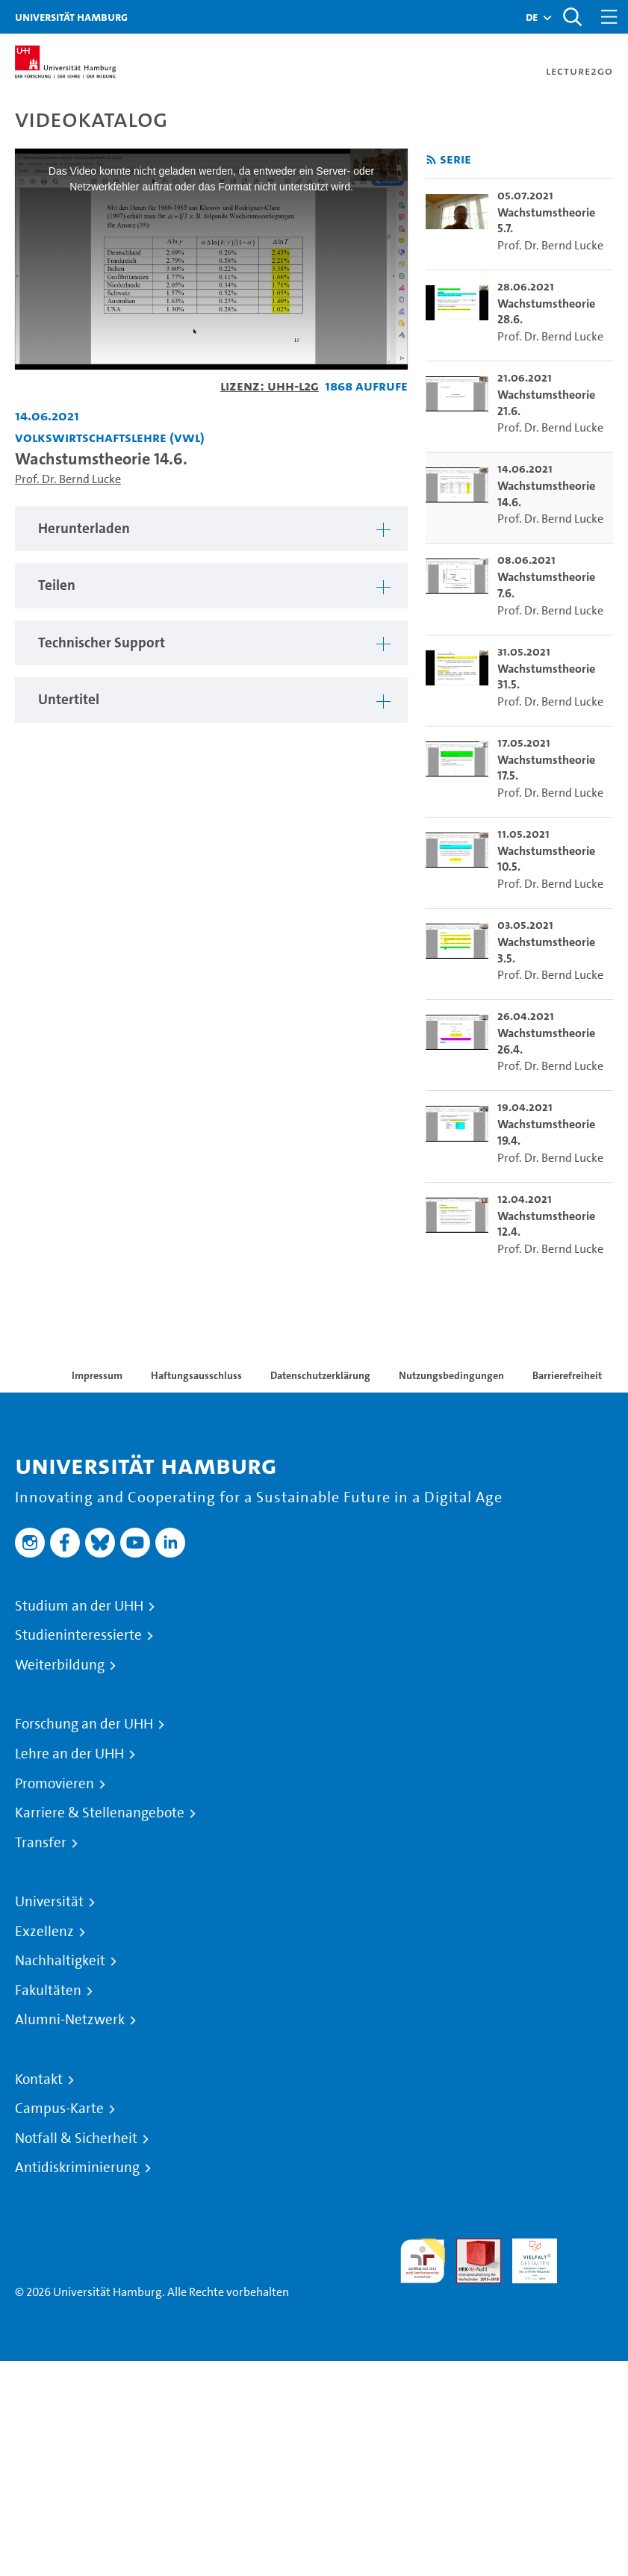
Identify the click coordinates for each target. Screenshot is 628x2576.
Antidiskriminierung (77, 2167)
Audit (470, 2247)
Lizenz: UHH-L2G (269, 385)
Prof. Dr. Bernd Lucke (68, 479)
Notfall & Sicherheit (76, 2138)
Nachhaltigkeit (60, 1960)
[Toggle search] (572, 17)
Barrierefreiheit (567, 1375)
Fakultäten (48, 1990)
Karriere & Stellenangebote (99, 1813)
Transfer (40, 1842)
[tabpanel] (211, 529)
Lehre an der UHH (69, 1754)
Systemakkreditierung (590, 2247)
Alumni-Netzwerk (70, 2019)
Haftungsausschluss (196, 1375)
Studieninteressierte (78, 1635)
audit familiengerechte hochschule (422, 2261)
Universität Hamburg (71, 17)
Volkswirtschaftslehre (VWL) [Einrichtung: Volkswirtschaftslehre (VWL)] (110, 437)
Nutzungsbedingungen (451, 1375)
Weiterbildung (60, 1665)
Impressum (97, 1375)
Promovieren (54, 1783)
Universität (49, 1901)
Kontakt (39, 2079)
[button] (532, 17)
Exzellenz (44, 1931)
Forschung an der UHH (84, 1724)
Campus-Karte (59, 2108)
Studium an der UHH (79, 1606)
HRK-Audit (526, 2256)
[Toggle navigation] (609, 17)
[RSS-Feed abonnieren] (431, 160)
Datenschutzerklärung (320, 1375)
